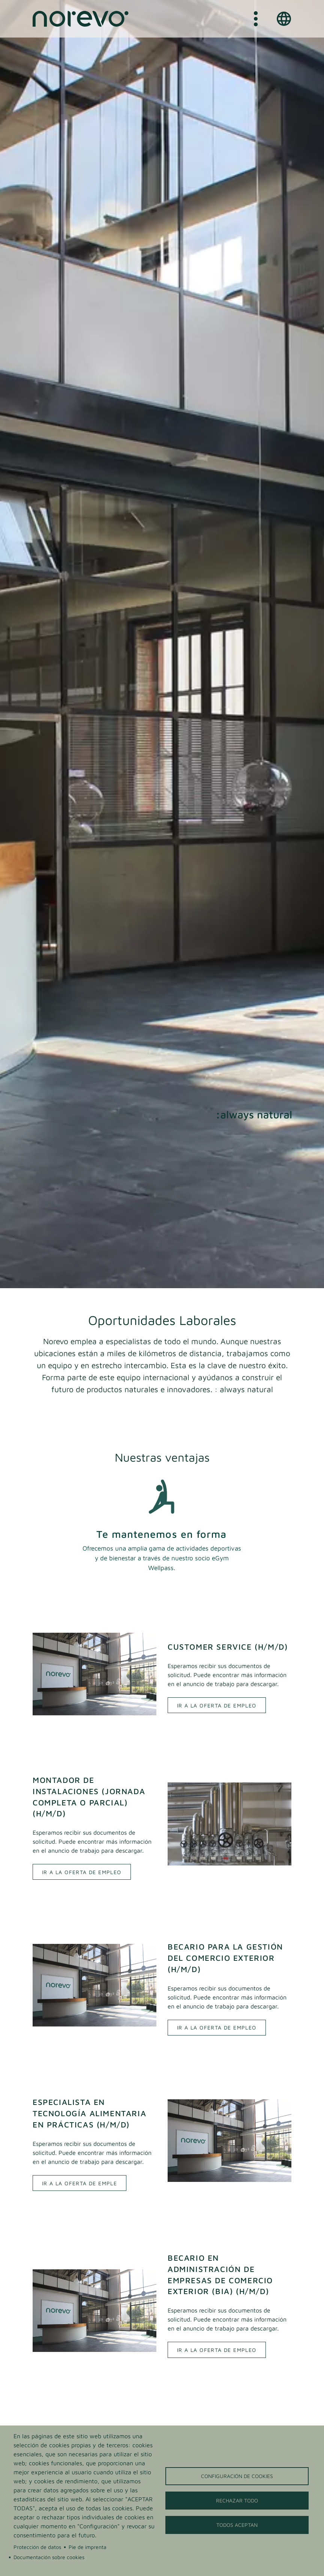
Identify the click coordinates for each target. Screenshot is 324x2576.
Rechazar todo (237, 2501)
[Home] (81, 19)
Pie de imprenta (87, 2547)
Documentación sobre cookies (49, 2557)
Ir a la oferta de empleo (216, 1705)
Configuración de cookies (237, 2476)
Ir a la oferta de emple (79, 2183)
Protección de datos (37, 2547)
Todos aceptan (237, 2525)
